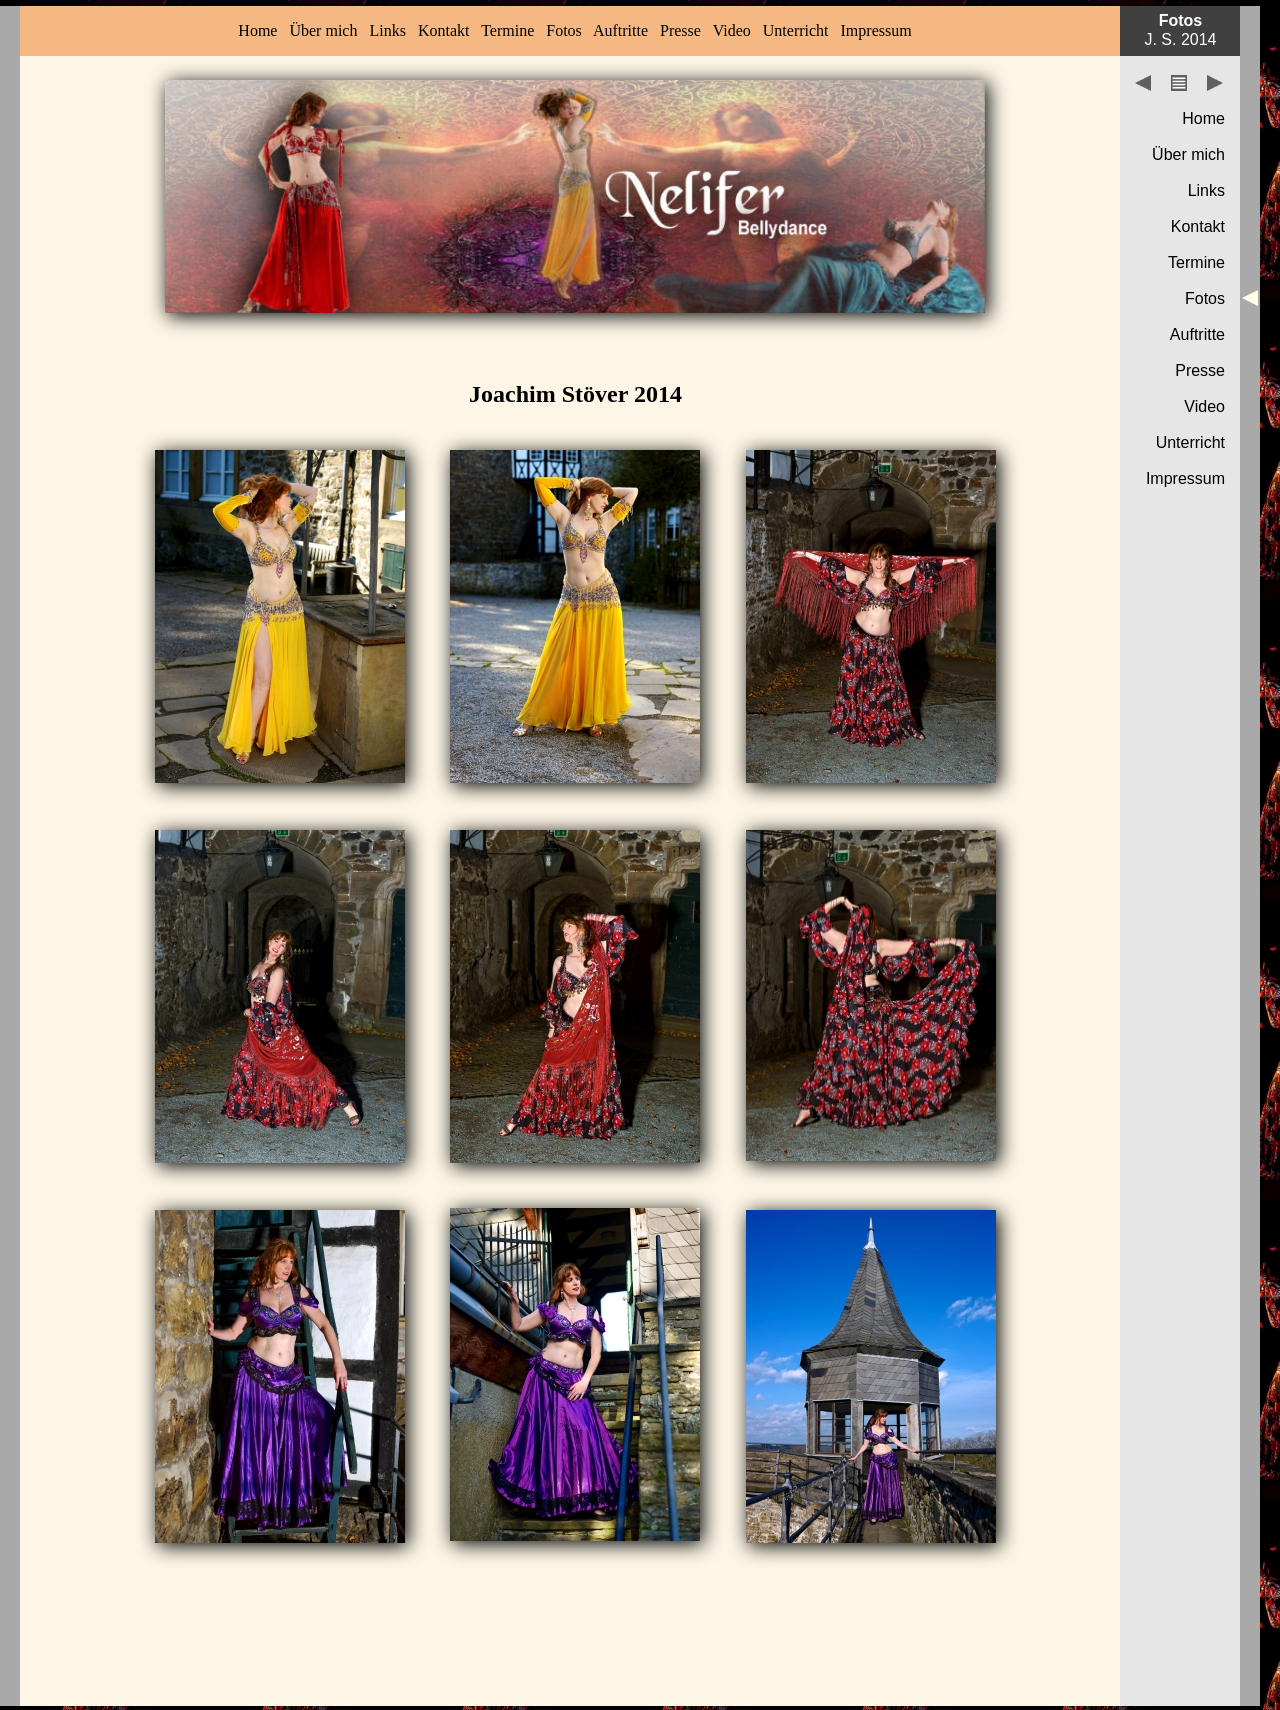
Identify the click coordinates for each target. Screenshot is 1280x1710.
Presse (680, 30)
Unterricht (796, 30)
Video (732, 30)
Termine (507, 30)
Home (257, 30)
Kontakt (444, 30)
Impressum (876, 30)
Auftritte (620, 30)
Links (387, 30)
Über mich (323, 30)
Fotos (564, 30)
